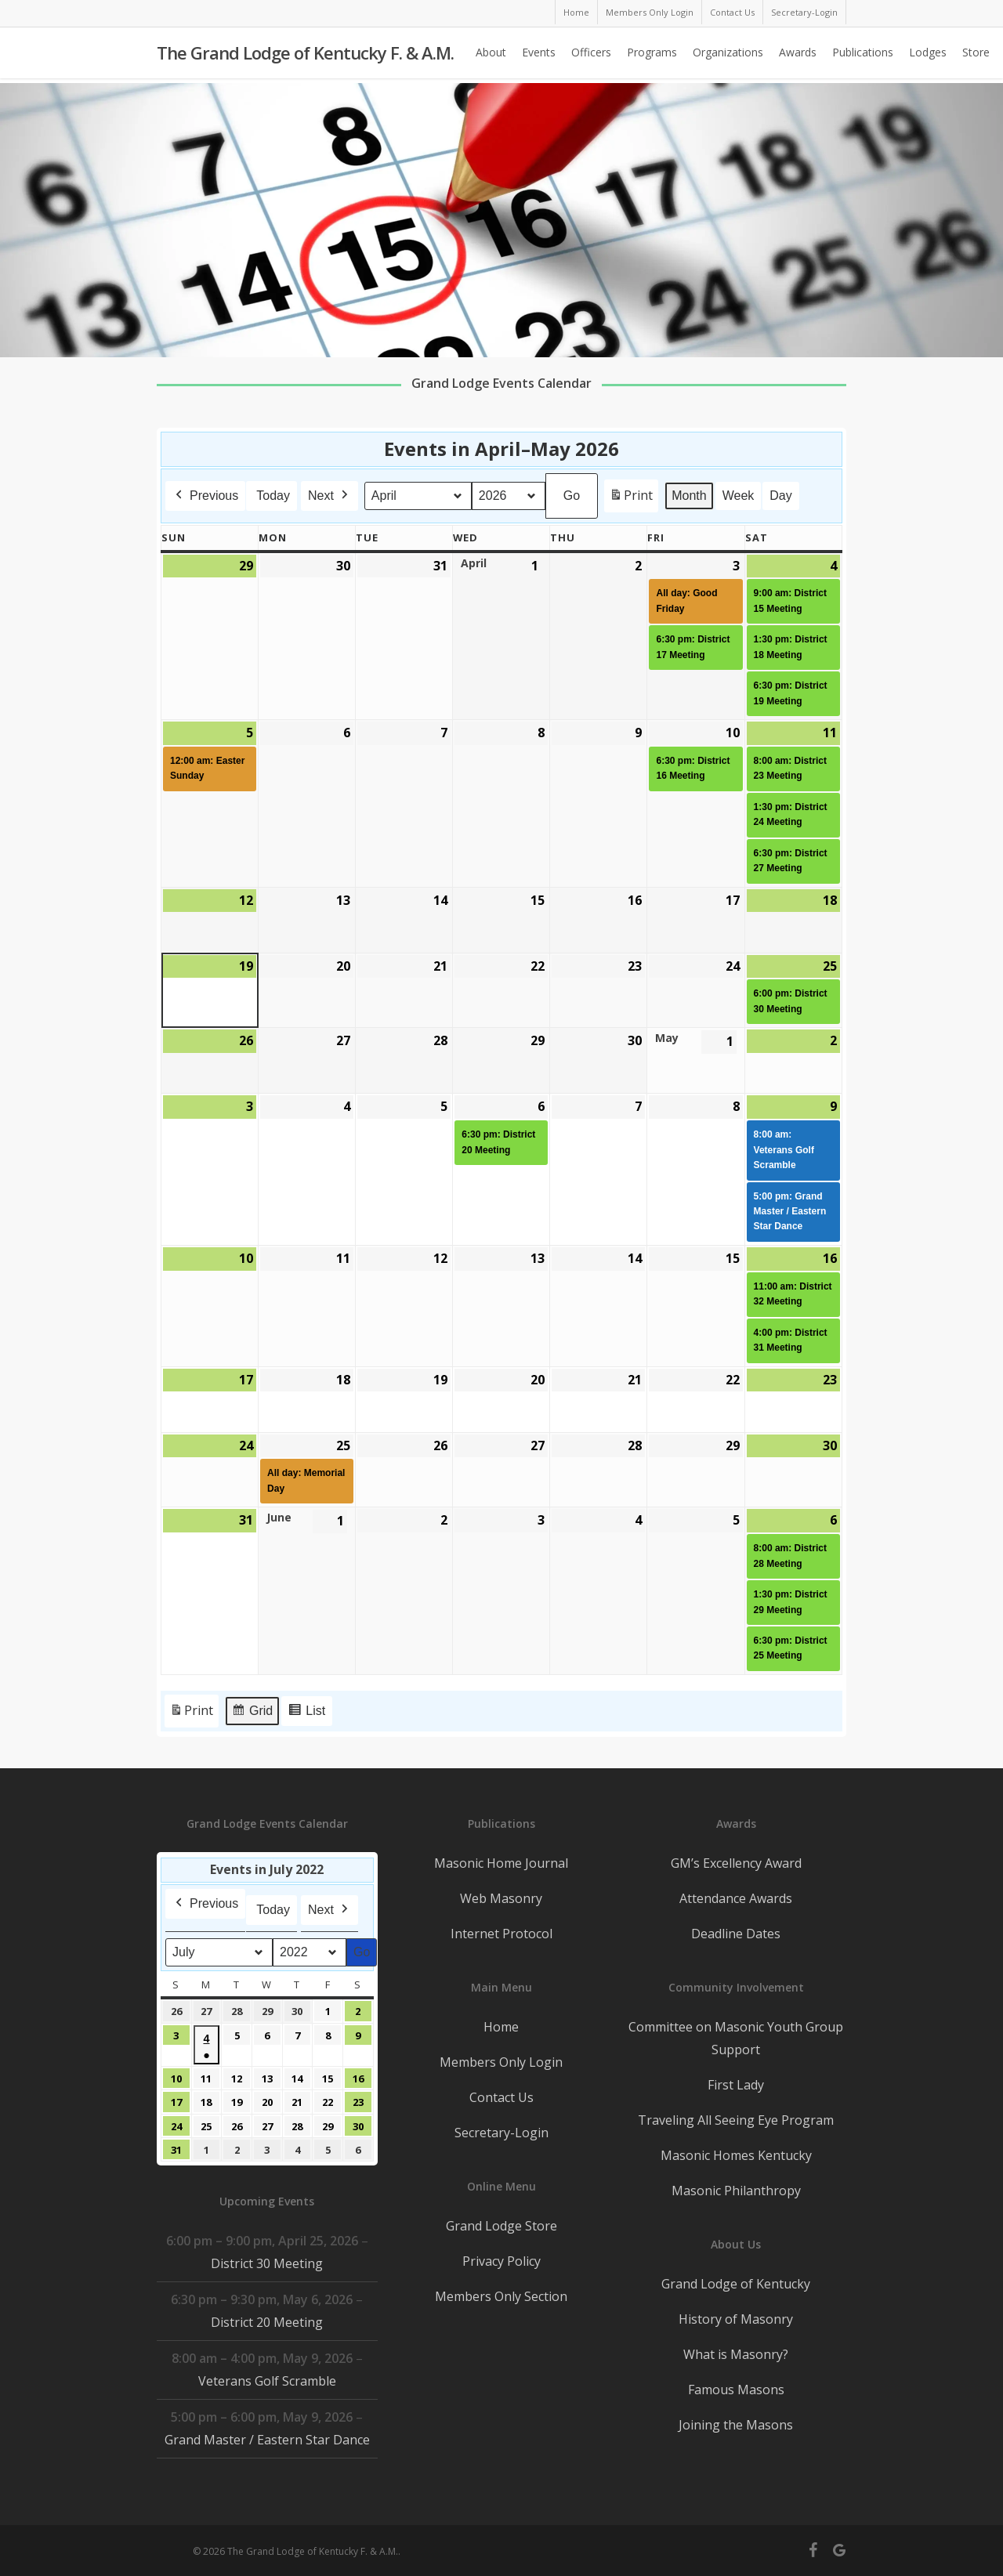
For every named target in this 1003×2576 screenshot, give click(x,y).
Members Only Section (501, 2296)
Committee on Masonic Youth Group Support (735, 2038)
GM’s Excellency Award (736, 1863)
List (306, 1713)
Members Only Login (501, 2062)
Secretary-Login (501, 2132)
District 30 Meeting (267, 2263)
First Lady (736, 2084)
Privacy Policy (501, 2261)
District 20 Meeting (267, 2322)
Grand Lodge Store (501, 2225)
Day (780, 495)
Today (273, 495)
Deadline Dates (735, 1933)
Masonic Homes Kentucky (736, 2155)
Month (689, 495)
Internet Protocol (501, 1933)
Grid (252, 1713)
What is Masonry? (735, 2354)
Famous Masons (736, 2389)
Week (738, 495)
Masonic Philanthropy (736, 2190)
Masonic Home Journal (501, 1863)
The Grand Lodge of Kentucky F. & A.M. (305, 55)
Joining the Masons (736, 2424)
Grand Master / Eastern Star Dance (267, 2439)
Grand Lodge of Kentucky (735, 2283)
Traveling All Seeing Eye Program (736, 2120)
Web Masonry (501, 1898)
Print (631, 498)
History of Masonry (736, 2319)
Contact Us (501, 2097)
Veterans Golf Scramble (267, 2381)
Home (501, 2026)
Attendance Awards (735, 1898)
